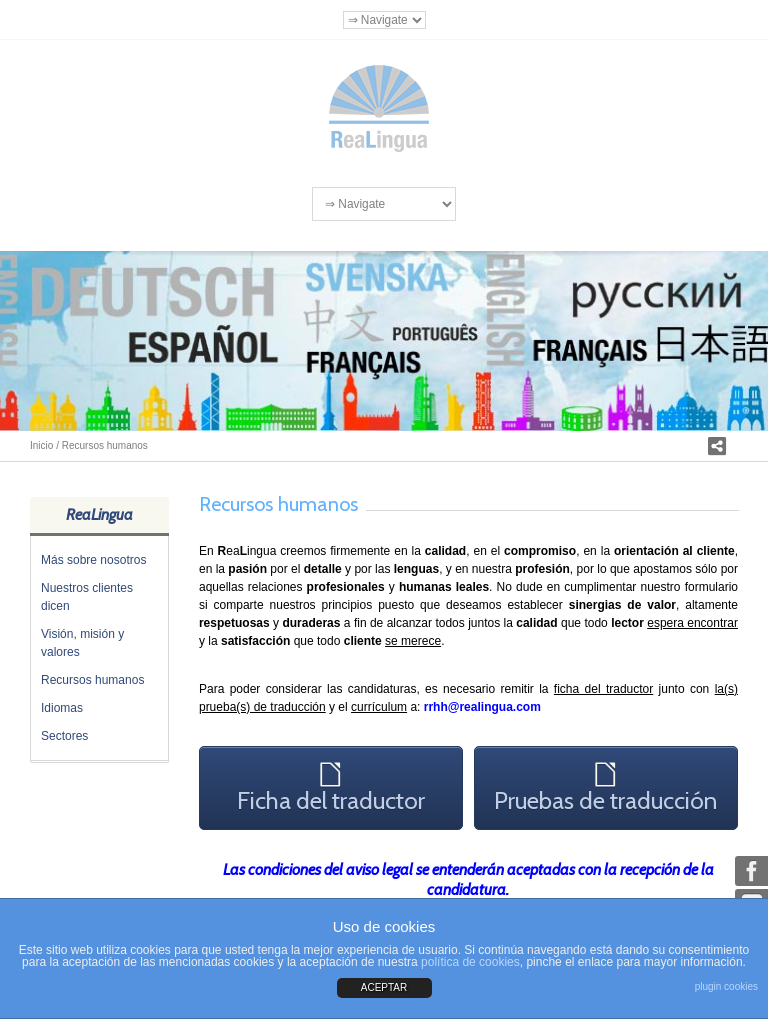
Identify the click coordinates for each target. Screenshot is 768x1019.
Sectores (64, 736)
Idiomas (62, 708)
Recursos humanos (92, 680)
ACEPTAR (384, 987)
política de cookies (470, 962)
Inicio (41, 445)
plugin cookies (726, 986)
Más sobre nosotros (93, 560)
